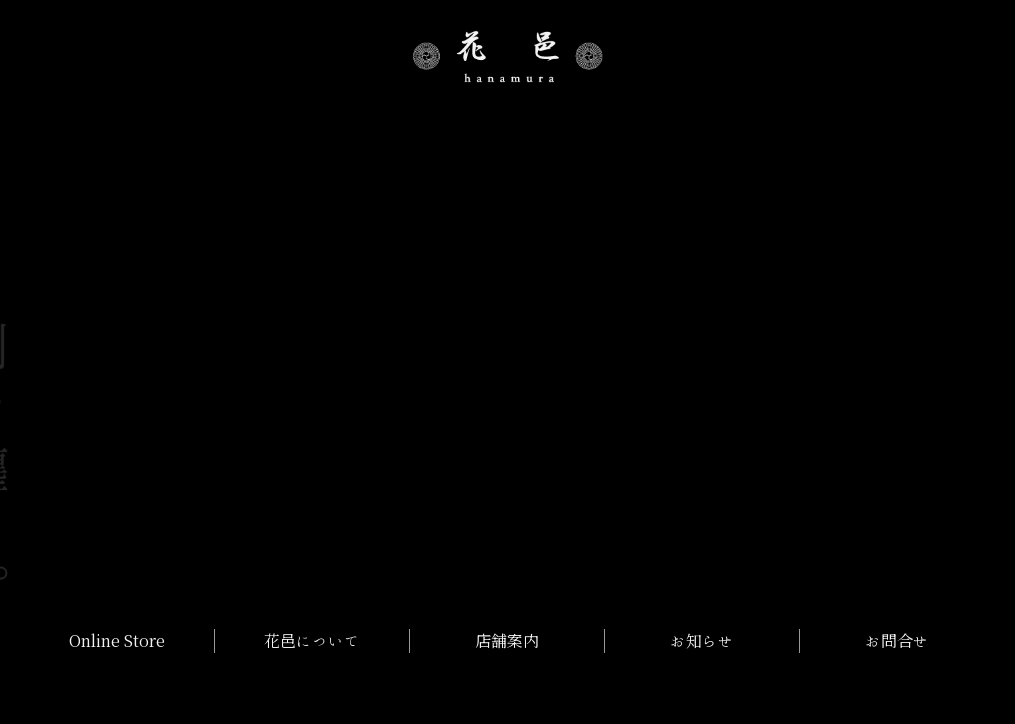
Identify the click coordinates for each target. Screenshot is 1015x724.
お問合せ (897, 641)
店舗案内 (507, 641)
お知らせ (702, 641)
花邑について (312, 641)
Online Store (117, 641)
